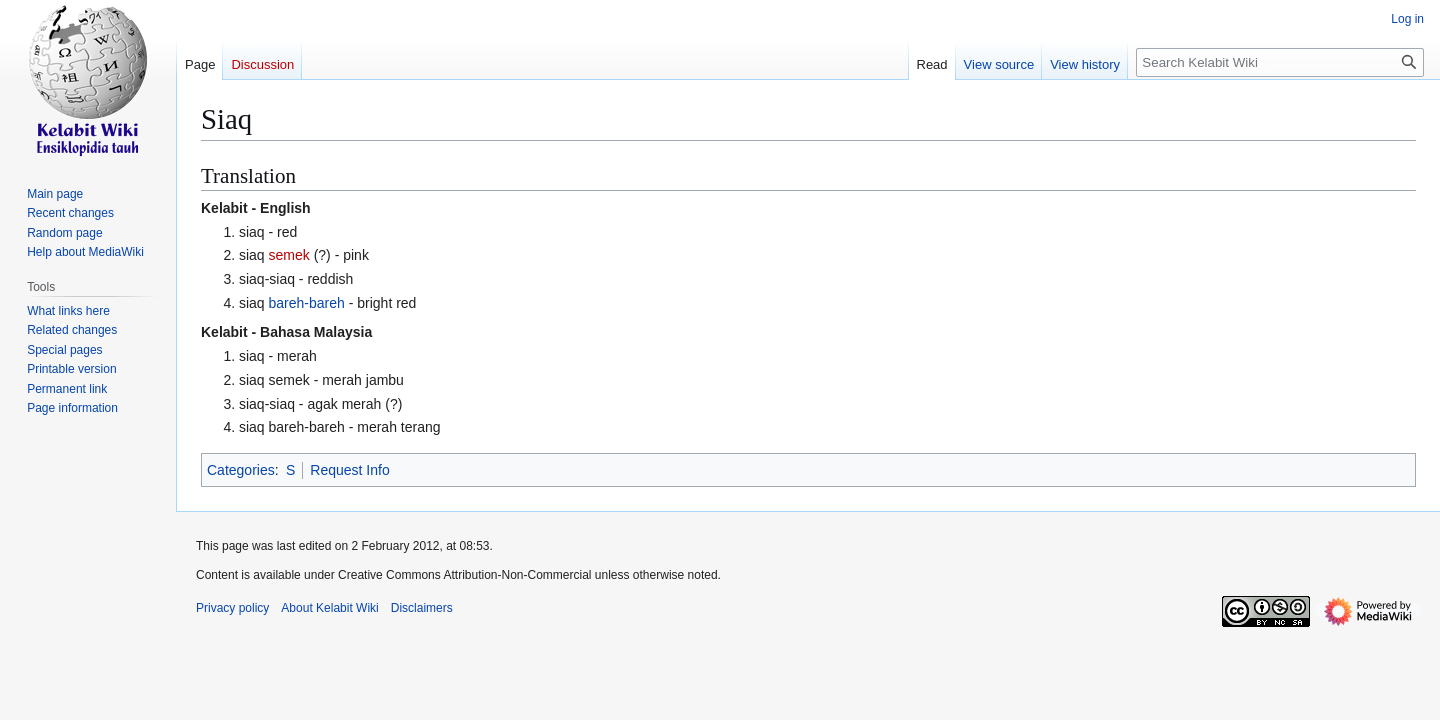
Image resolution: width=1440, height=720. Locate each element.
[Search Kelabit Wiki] (1280, 62)
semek (289, 255)
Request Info (349, 470)
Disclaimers (422, 608)
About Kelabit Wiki (329, 608)
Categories (241, 470)
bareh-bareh (307, 303)
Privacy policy (232, 608)
